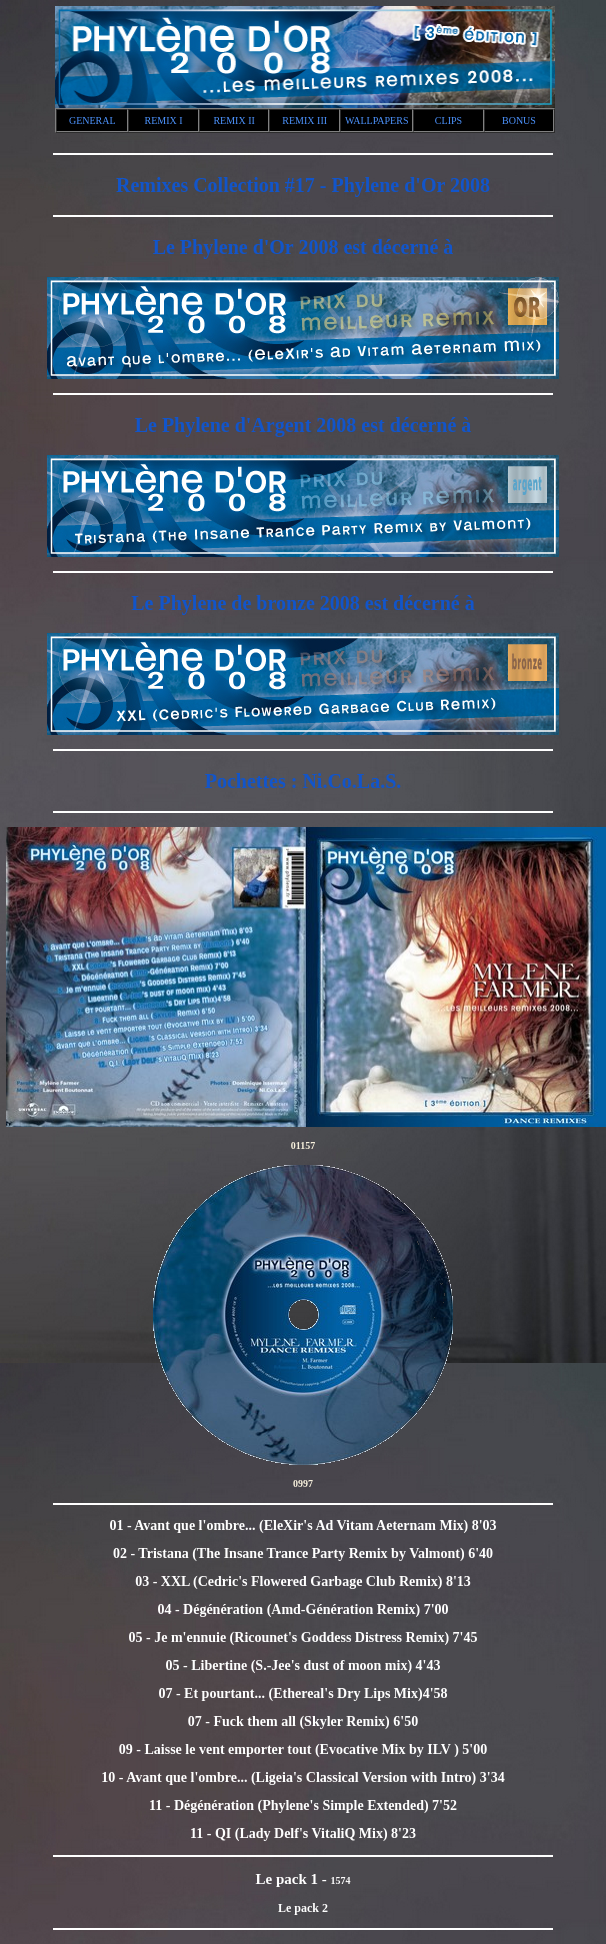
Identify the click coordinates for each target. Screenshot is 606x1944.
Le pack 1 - (293, 1879)
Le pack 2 (303, 1908)
